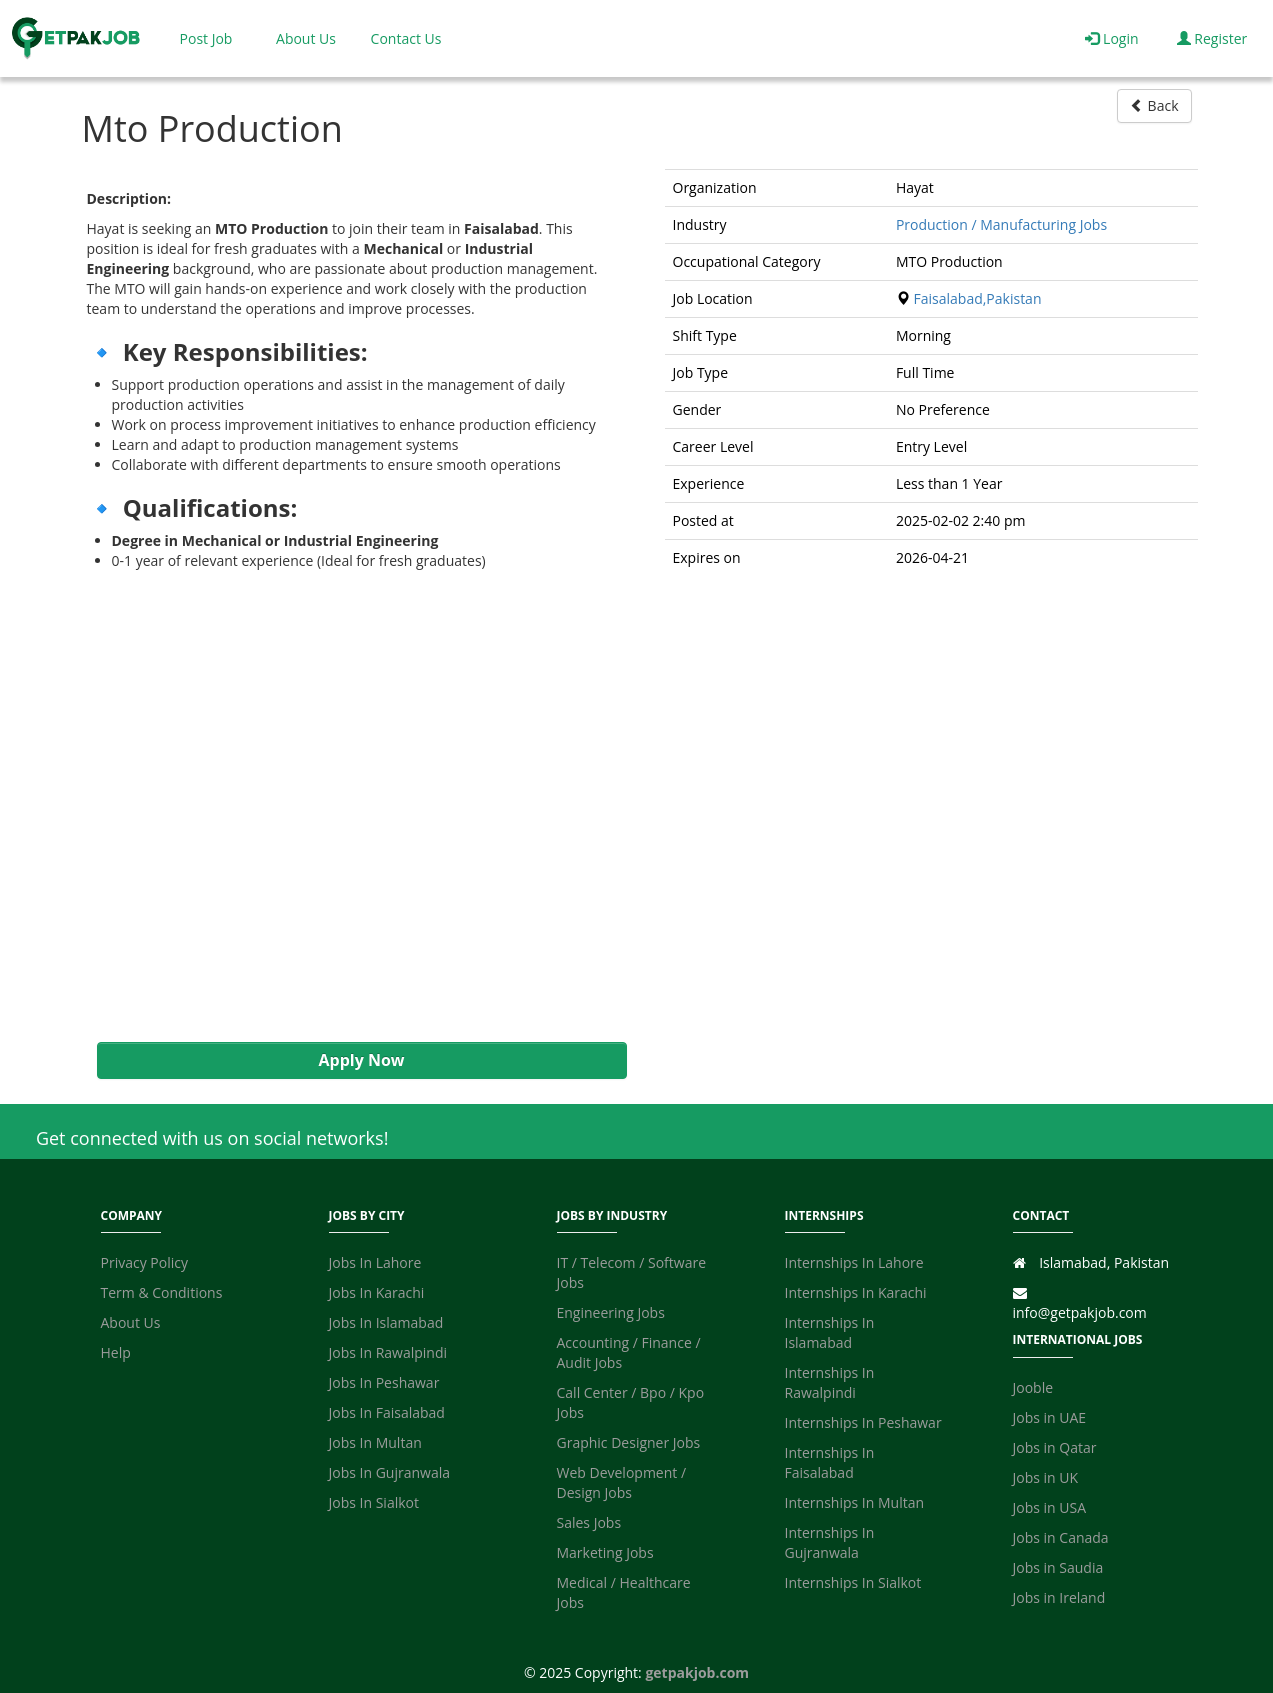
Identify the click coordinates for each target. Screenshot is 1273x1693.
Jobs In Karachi (377, 1292)
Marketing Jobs (605, 1552)
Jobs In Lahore (375, 1262)
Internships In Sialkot (853, 1582)
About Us (306, 38)
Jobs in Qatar (1055, 1447)
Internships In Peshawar (863, 1422)
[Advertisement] (352, 806)
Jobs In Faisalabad (387, 1412)
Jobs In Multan (375, 1442)
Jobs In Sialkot (374, 1502)
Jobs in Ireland (1059, 1597)
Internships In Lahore (854, 1262)
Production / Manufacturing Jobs (1001, 224)
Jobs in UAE (1050, 1417)
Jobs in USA (1050, 1507)
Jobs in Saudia (1058, 1567)
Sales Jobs (589, 1522)
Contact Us (406, 38)
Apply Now (361, 1060)
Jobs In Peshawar (384, 1382)
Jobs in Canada (1061, 1537)
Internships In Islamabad (830, 1332)
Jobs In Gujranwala (390, 1472)
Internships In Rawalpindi (830, 1382)
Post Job (206, 38)
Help (116, 1352)
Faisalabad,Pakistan (978, 298)
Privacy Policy (144, 1262)
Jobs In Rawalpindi (388, 1352)
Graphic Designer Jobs (629, 1442)
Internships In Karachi (856, 1292)
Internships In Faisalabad (830, 1462)
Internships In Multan (855, 1502)
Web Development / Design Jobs (622, 1482)
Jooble (1033, 1387)
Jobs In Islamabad (386, 1322)
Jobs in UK (1046, 1477)
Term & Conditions (162, 1292)
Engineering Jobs (611, 1312)
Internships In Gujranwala (830, 1542)
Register (1212, 38)
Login (1111, 38)
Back (1154, 105)
